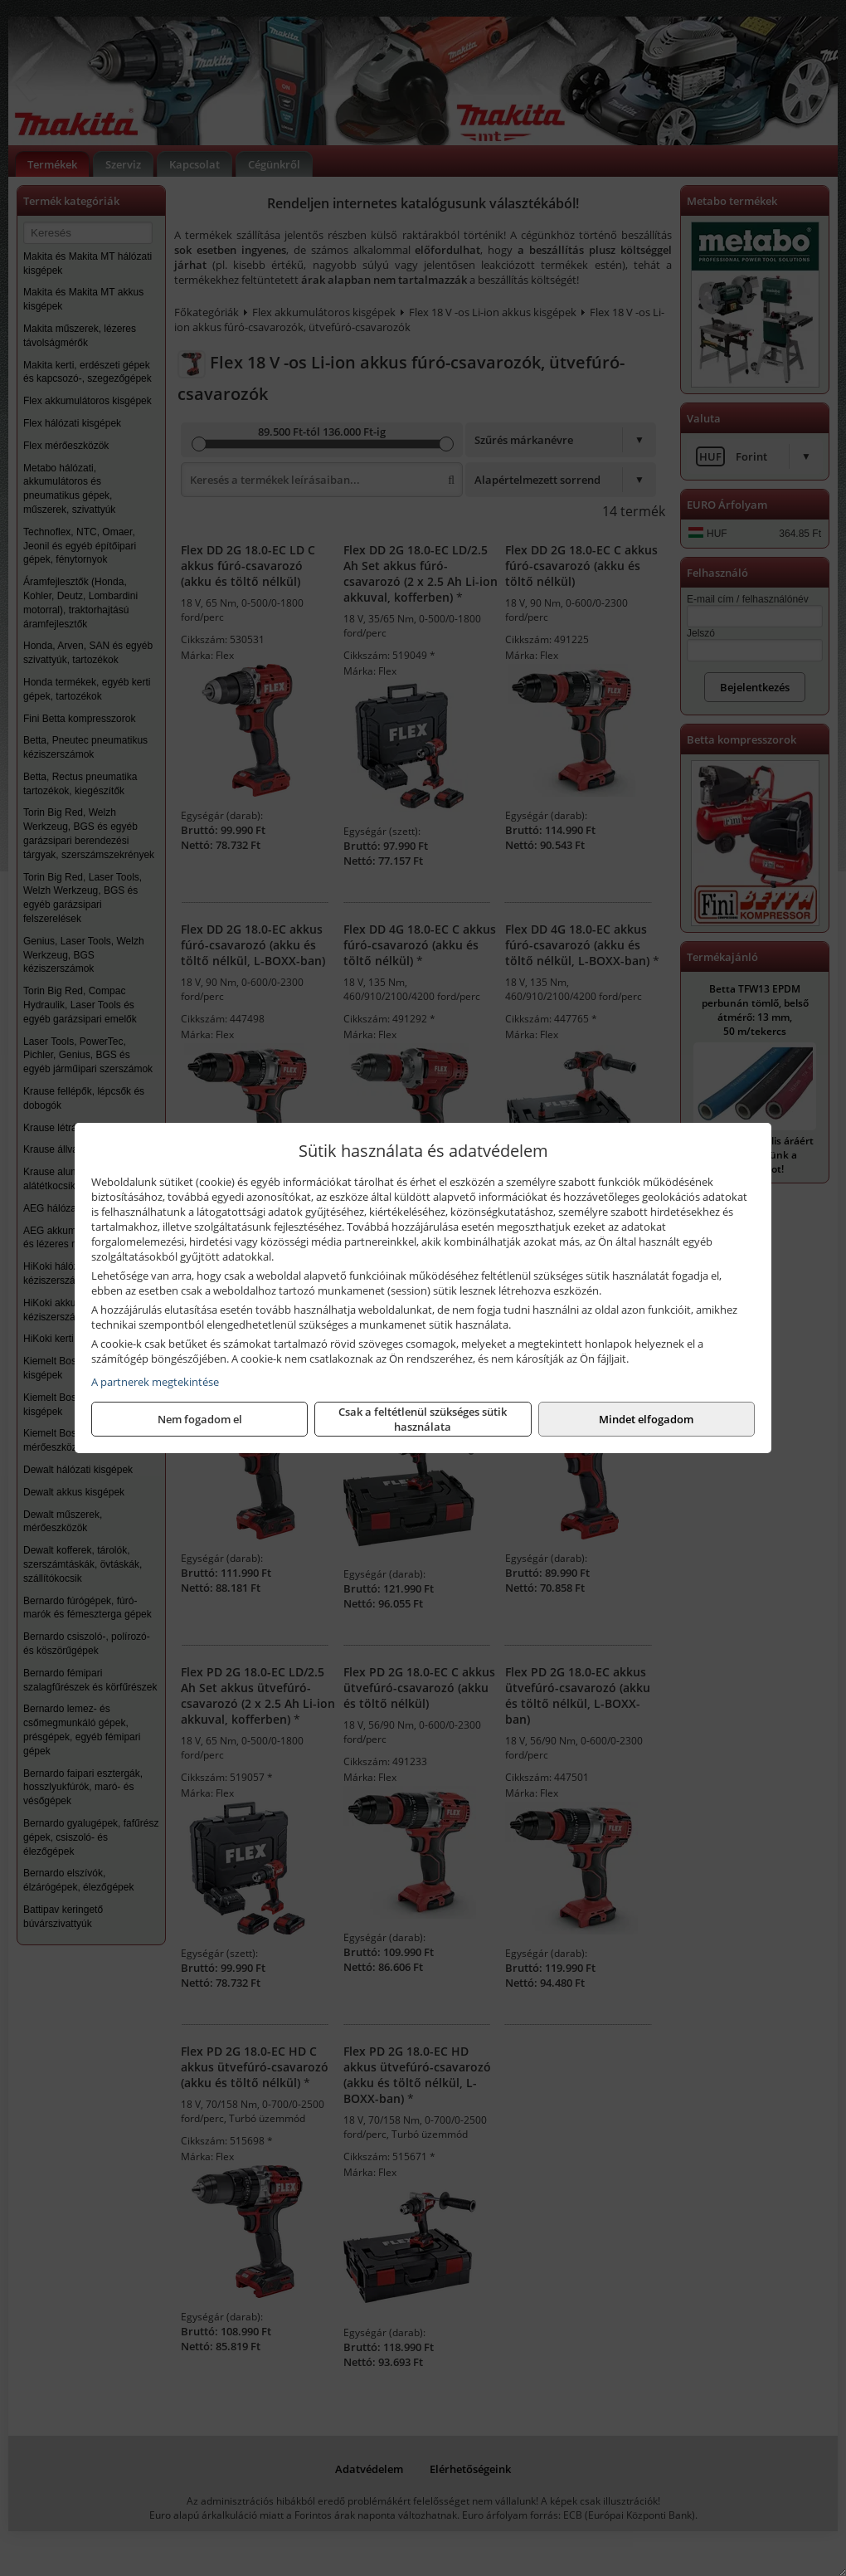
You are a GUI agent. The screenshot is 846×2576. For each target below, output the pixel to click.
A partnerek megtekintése (155, 1381)
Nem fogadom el (200, 1419)
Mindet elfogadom (646, 1419)
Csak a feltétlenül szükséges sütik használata (422, 1419)
